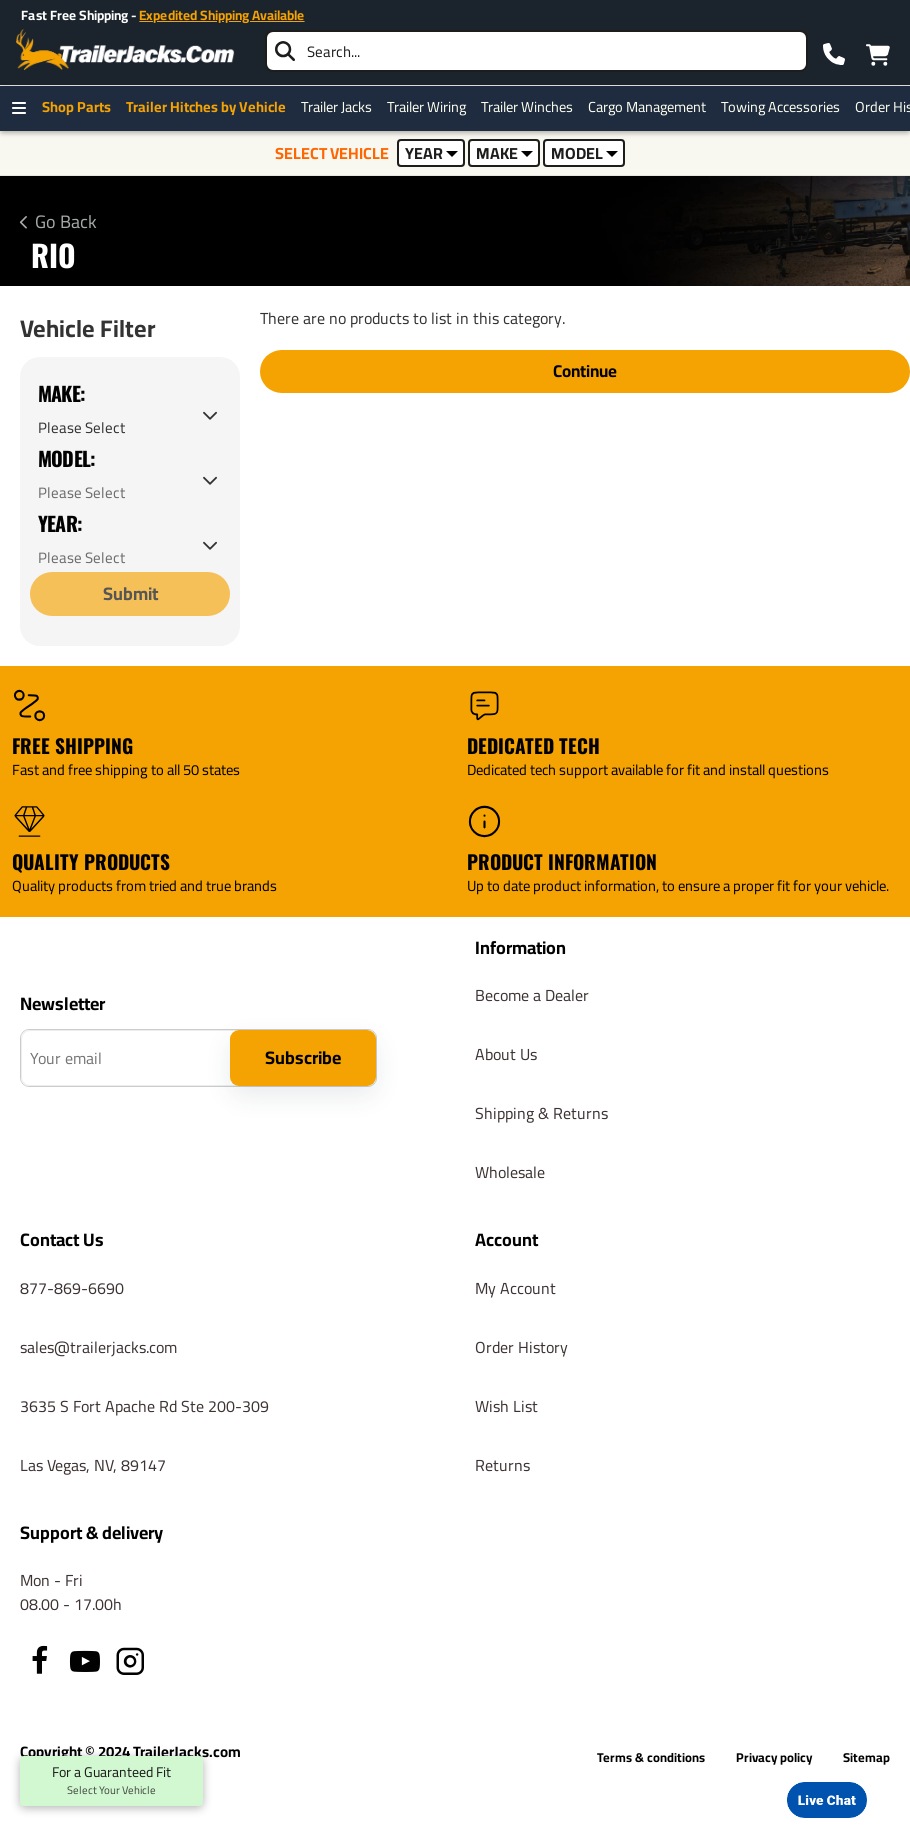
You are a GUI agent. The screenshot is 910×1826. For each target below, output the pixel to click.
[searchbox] (536, 51)
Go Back (66, 222)
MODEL (584, 153)
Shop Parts (81, 107)
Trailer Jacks (341, 107)
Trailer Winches (532, 107)
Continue (585, 371)
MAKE (504, 153)
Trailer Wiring (431, 107)
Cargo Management (652, 107)
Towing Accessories (785, 107)
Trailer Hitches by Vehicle (211, 107)
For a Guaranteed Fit (111, 1781)
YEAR (431, 153)
